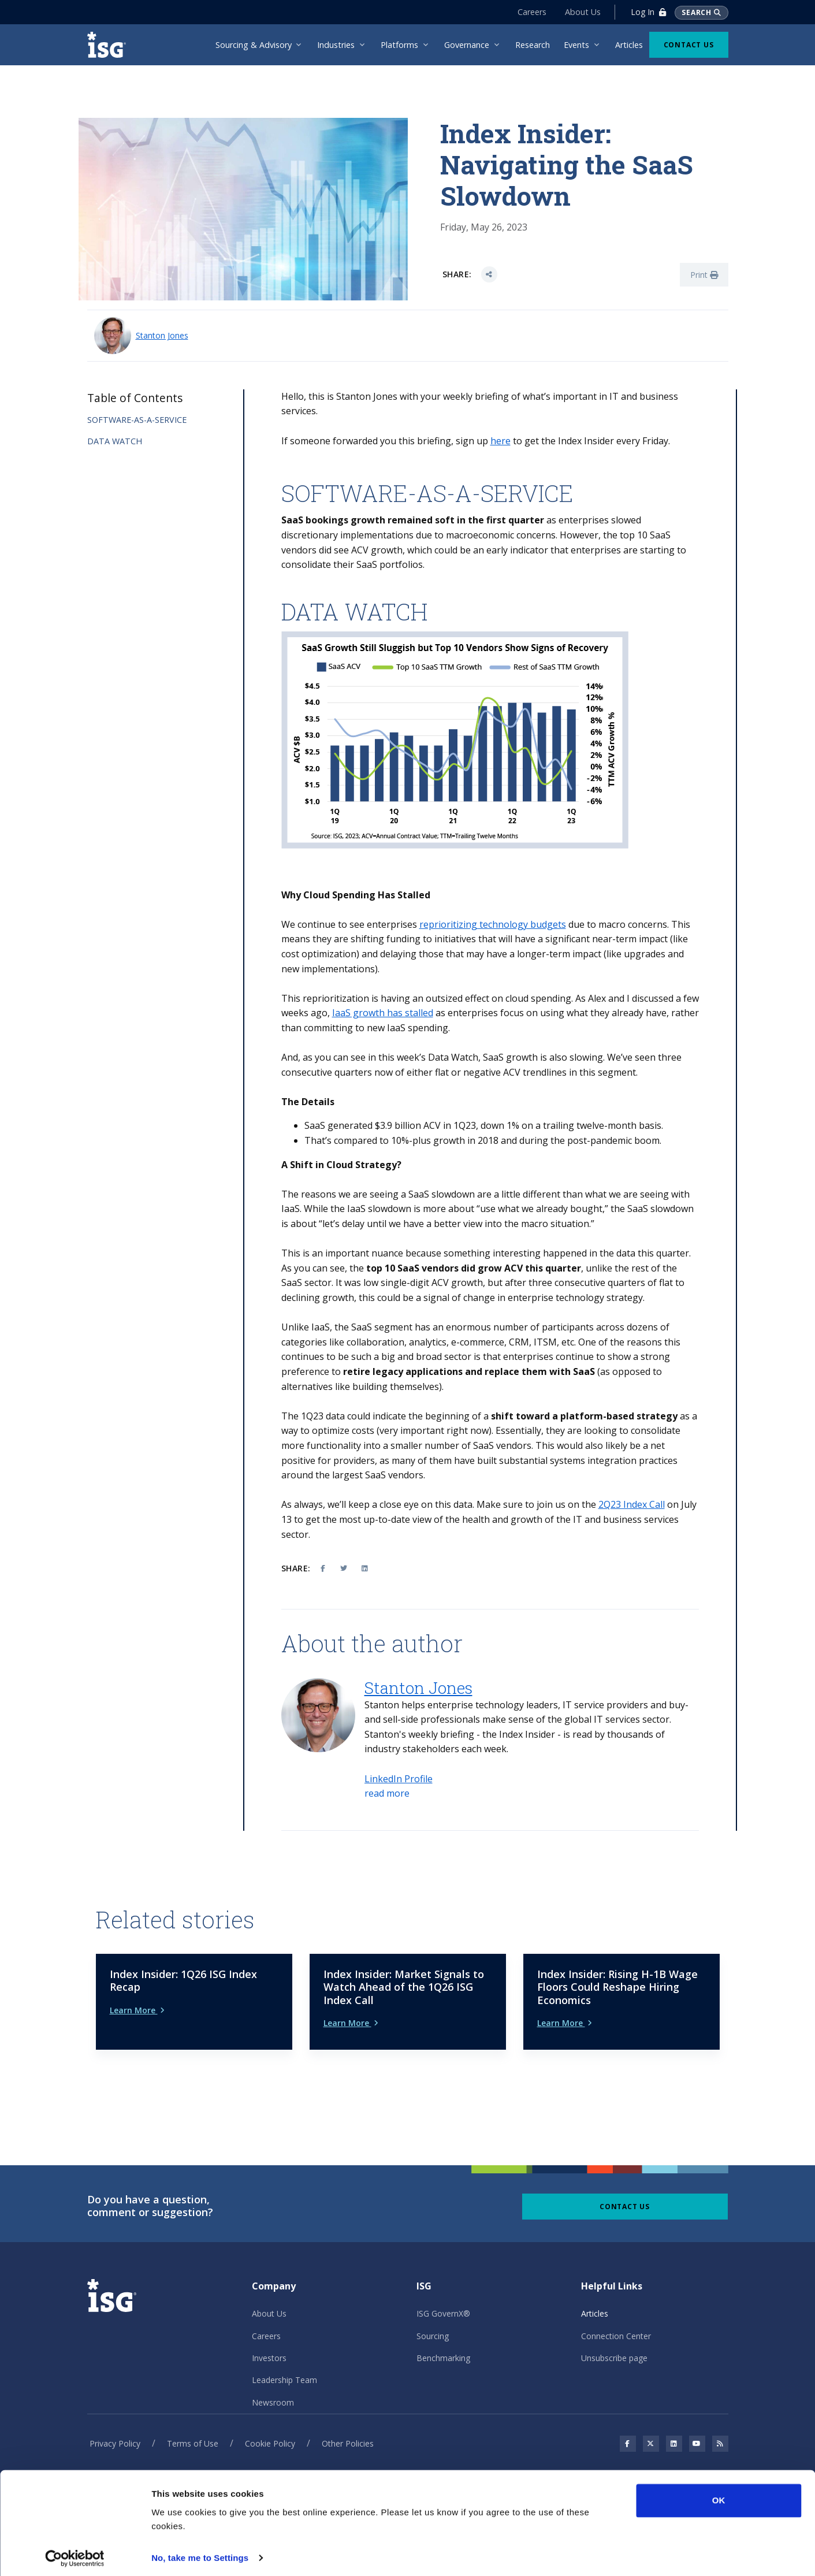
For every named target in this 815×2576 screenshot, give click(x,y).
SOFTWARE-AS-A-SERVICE (137, 419)
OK (718, 2496)
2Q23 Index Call (631, 1504)
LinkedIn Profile (398, 1778)
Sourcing (432, 2316)
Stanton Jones (162, 335)
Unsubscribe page (614, 2338)
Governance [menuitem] (466, 44)
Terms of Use (192, 2423)
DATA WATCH (114, 441)
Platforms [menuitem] (399, 44)
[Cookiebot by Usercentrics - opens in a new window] (74, 2553)
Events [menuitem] (576, 44)
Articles (594, 2294)
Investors (269, 2338)
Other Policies (348, 2423)
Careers (531, 11)
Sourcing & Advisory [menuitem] (253, 44)
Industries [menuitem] (336, 44)
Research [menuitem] (532, 44)
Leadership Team (284, 2360)
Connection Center (616, 2316)
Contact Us (689, 45)
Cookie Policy (270, 2423)
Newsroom (273, 2382)
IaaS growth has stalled (382, 1012)
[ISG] (110, 45)
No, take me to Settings (199, 2553)
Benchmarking (443, 2338)
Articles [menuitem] (629, 44)
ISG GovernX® (443, 2294)
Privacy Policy (115, 2423)
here (500, 440)
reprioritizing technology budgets (492, 924)
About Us (582, 11)
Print (704, 274)
